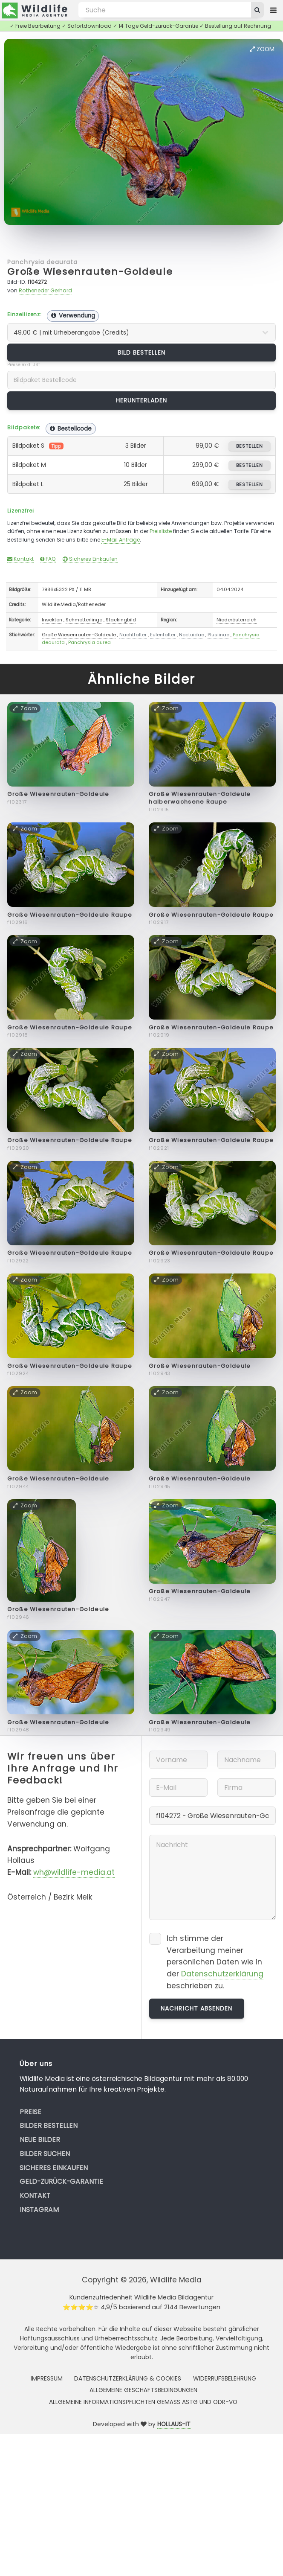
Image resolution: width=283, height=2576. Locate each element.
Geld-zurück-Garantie (61, 2181)
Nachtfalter (133, 634)
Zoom (262, 49)
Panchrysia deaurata (42, 262)
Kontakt (20, 558)
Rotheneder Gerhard (45, 290)
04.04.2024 (230, 589)
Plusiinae (218, 634)
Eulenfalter (163, 634)
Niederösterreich (237, 619)
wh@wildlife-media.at (74, 1872)
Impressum (47, 2378)
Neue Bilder (40, 2139)
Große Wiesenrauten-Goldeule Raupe (69, 915)
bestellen (249, 446)
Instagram (39, 2209)
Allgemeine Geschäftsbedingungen (143, 2390)
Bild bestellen (142, 352)
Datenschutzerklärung (222, 1974)
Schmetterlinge (84, 619)
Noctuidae (191, 634)
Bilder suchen (45, 2153)
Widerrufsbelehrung (224, 2378)
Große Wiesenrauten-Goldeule (90, 271)
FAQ (48, 558)
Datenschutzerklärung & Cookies (127, 2378)
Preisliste (161, 531)
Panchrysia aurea (89, 642)
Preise (30, 2111)
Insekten (52, 619)
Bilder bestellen (49, 2125)
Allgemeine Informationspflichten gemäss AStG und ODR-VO (143, 2402)
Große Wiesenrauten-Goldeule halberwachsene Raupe (200, 798)
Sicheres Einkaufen (90, 558)
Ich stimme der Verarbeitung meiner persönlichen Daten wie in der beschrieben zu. (215, 1962)
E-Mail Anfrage (120, 539)
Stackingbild (121, 619)
